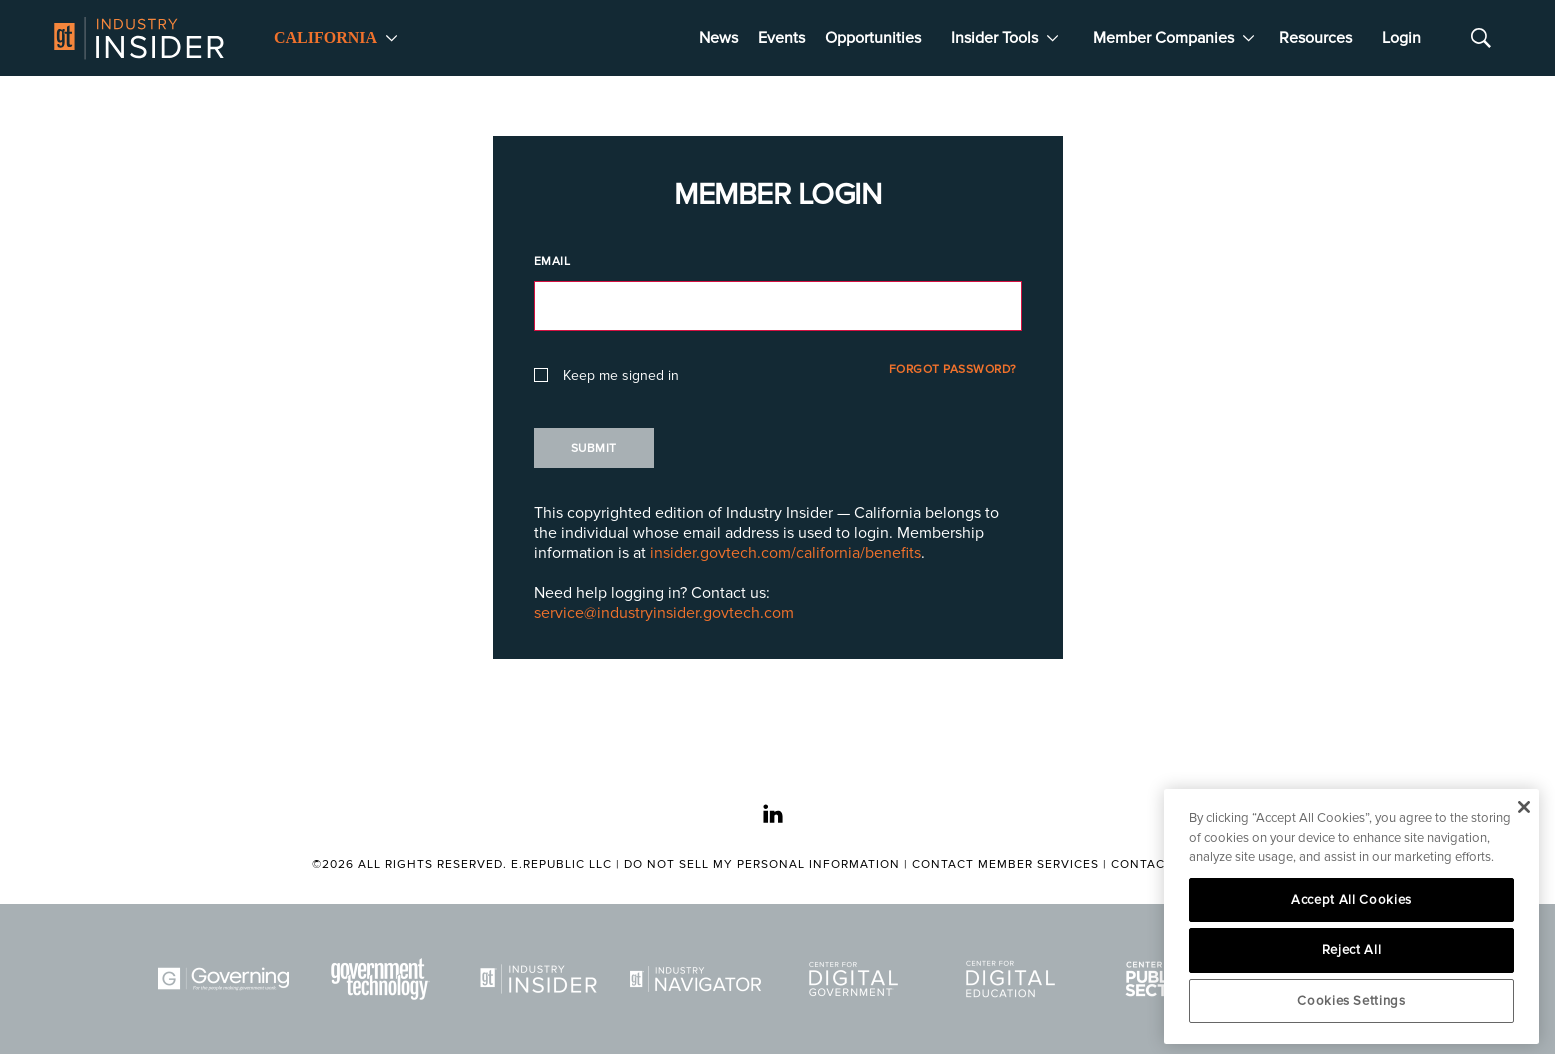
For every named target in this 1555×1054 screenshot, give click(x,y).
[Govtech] (384, 979)
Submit (594, 448)
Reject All (1352, 950)
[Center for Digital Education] (1014, 979)
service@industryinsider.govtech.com (664, 613)
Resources (1315, 38)
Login (1401, 38)
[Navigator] (699, 979)
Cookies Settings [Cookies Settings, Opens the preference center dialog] (1351, 1001)
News (718, 38)
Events (781, 38)
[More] (391, 38)
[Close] (1523, 807)
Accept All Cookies (1351, 900)
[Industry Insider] (542, 979)
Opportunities (873, 38)
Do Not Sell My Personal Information (762, 864)
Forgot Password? (953, 369)
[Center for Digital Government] (857, 979)
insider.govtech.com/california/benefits (785, 553)
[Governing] (227, 979)
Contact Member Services (1005, 864)
